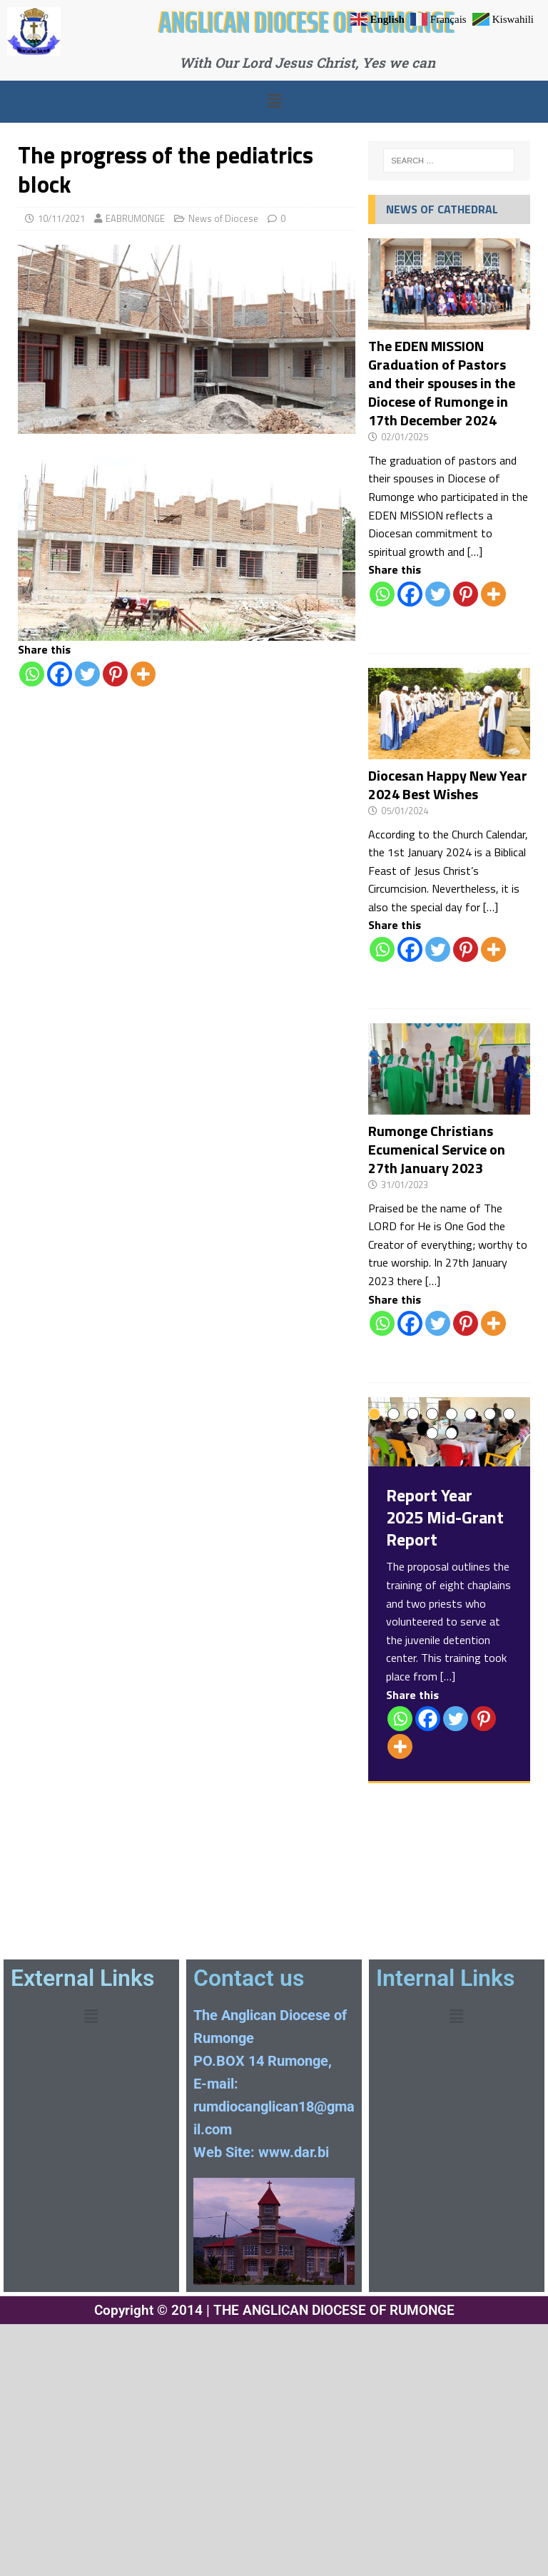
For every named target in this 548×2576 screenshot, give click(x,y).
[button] (274, 101)
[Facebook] (59, 673)
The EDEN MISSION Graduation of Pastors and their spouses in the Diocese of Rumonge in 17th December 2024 (441, 383)
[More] (143, 673)
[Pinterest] (115, 673)
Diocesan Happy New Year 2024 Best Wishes (447, 784)
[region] (186, 544)
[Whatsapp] (31, 673)
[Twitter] (87, 673)
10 (451, 1433)
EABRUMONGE (135, 218)
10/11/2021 (61, 218)
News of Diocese (223, 218)
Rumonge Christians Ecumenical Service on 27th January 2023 (436, 1149)
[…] (474, 551)
